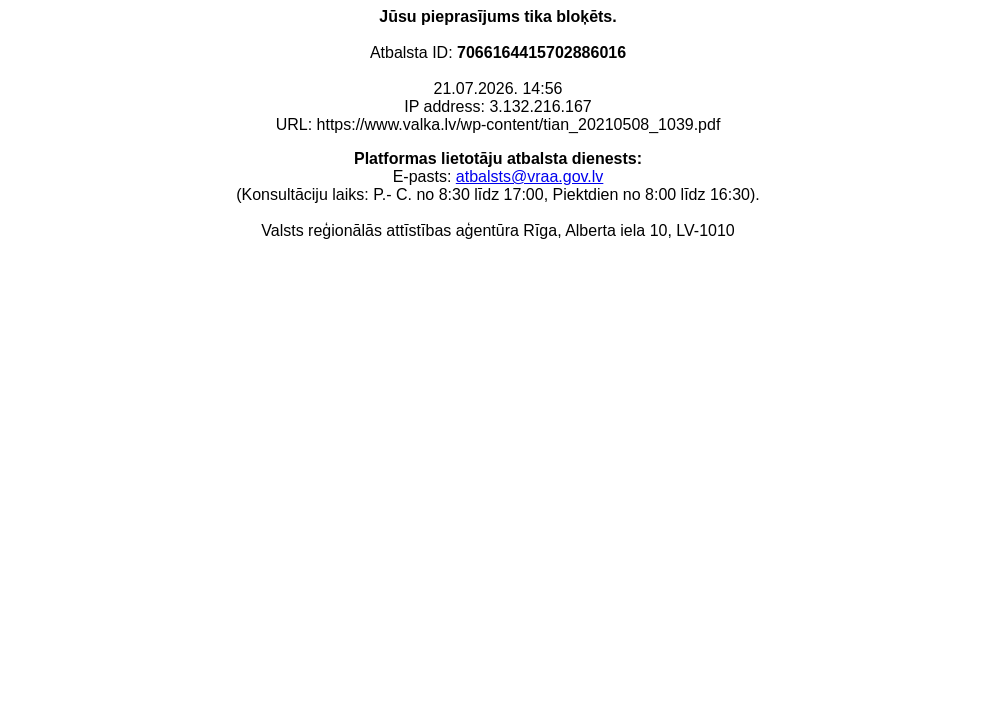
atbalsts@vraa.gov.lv (530, 176)
